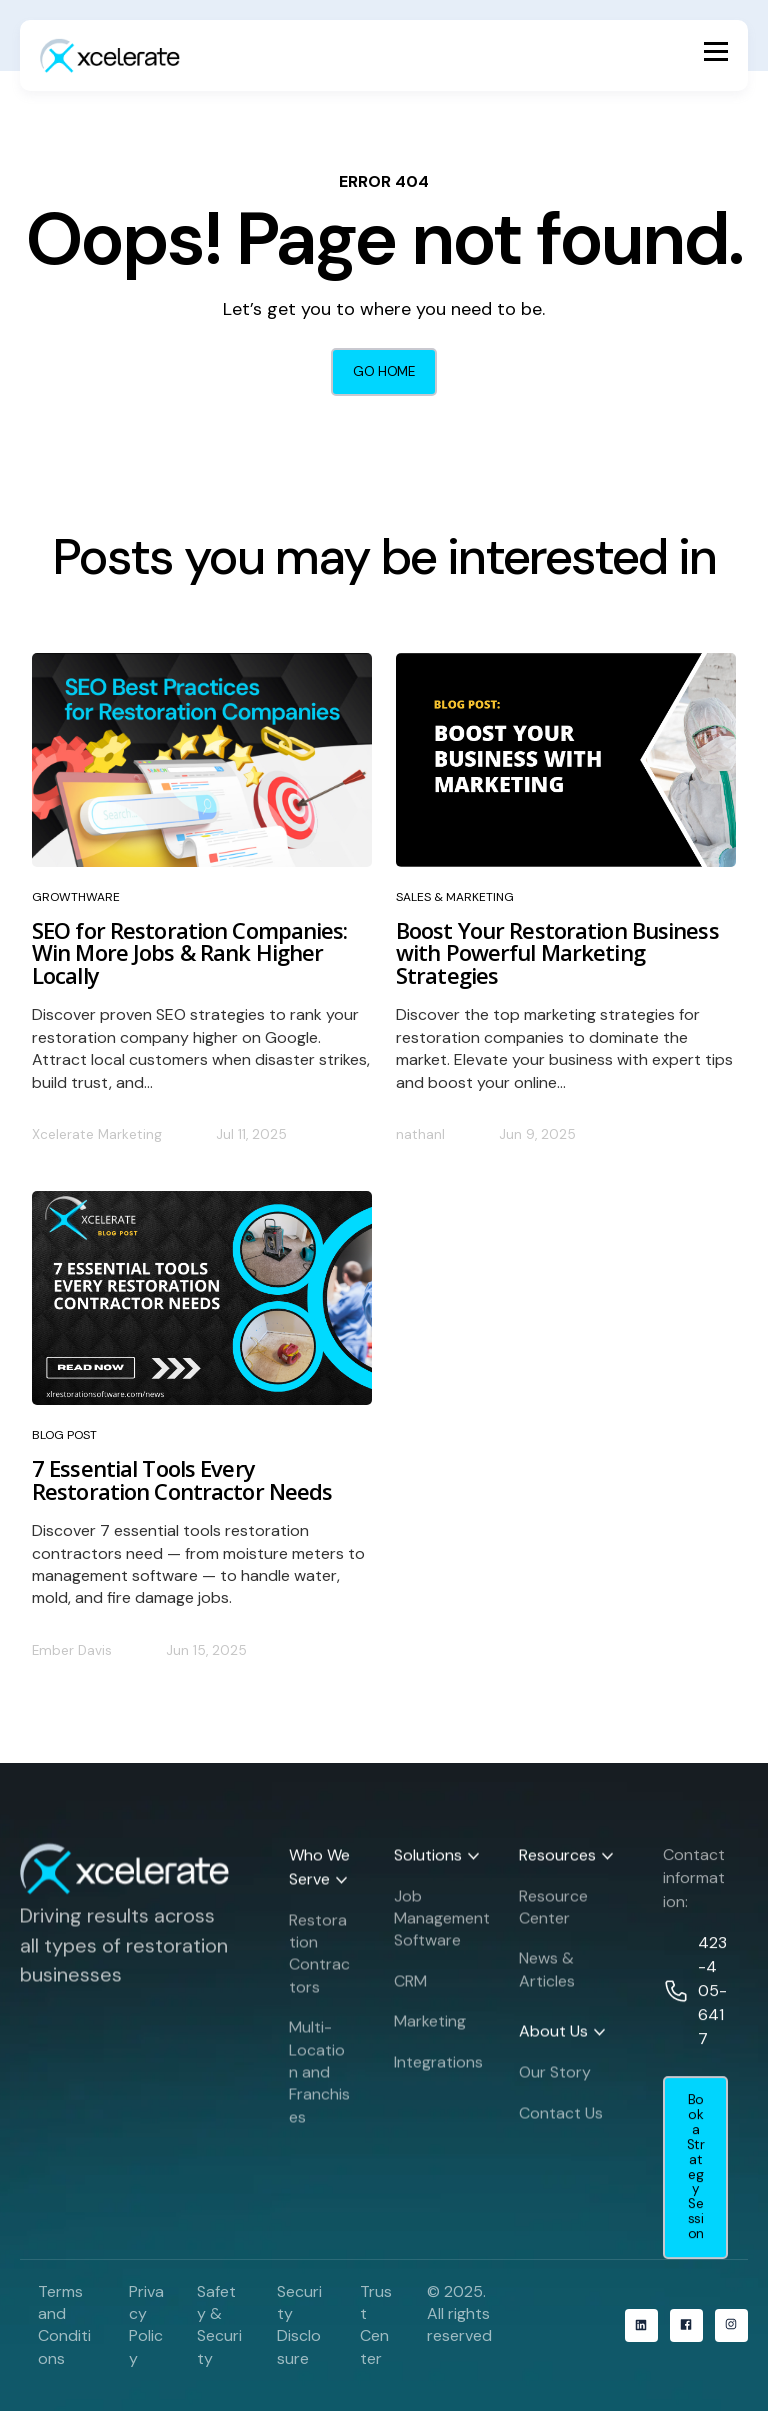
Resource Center (553, 1915)
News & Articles (547, 1978)
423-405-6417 (712, 2000)
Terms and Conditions (64, 2325)
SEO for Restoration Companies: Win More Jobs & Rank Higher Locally (190, 952)
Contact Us (561, 2121)
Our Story (555, 2081)
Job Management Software (442, 1927)
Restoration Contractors (319, 1962)
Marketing (430, 2030)
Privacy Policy (146, 2325)
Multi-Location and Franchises (319, 2081)
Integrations (438, 2070)
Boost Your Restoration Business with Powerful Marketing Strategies (557, 952)
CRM (410, 1990)
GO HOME (383, 371)
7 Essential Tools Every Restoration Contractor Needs (182, 1479)
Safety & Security (219, 2325)
